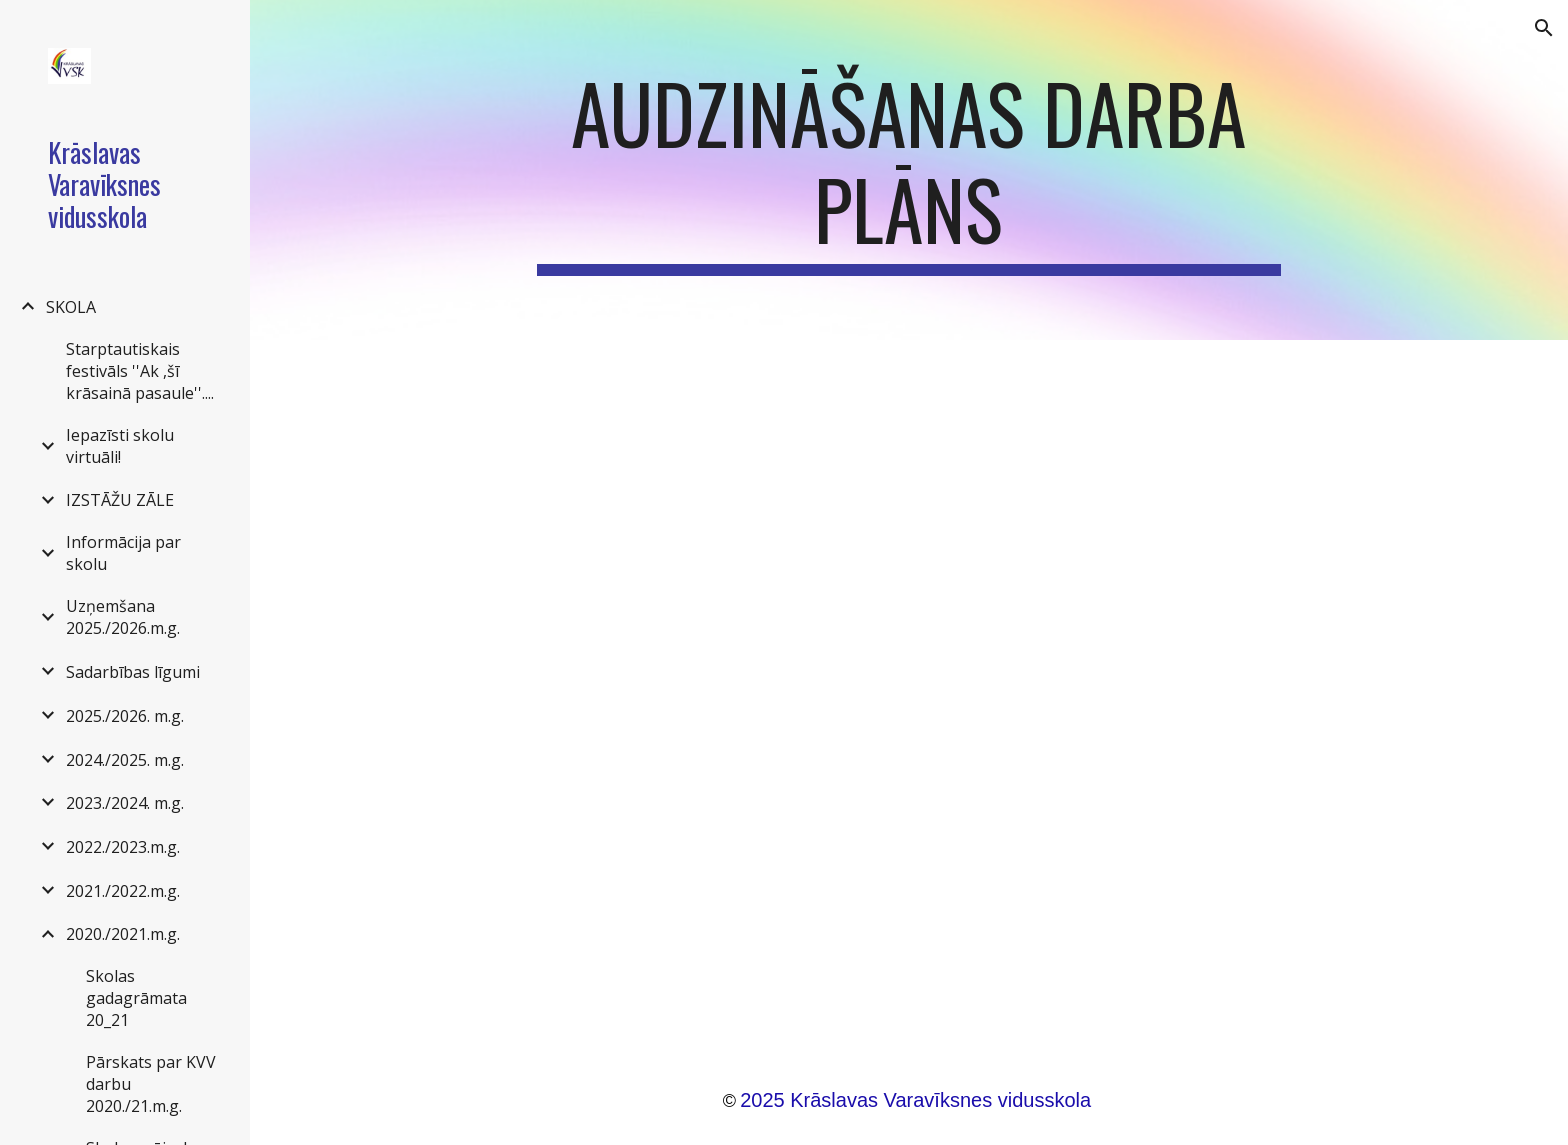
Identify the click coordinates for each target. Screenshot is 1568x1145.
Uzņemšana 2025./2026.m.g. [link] (123, 617)
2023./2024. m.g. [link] (125, 803)
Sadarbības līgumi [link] (133, 672)
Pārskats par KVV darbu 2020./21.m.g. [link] (151, 1084)
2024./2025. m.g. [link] (125, 760)
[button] (1544, 28)
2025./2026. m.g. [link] (125, 716)
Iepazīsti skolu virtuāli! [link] (120, 446)
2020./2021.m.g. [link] (123, 934)
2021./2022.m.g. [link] (123, 891)
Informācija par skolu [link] (123, 553)
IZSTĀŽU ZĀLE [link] (120, 500)
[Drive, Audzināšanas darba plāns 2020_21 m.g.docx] (909, 689)
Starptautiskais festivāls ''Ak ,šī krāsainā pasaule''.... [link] (140, 371)
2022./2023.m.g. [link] (123, 847)
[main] (909, 170)
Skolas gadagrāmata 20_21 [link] (136, 998)
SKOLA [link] (71, 307)
